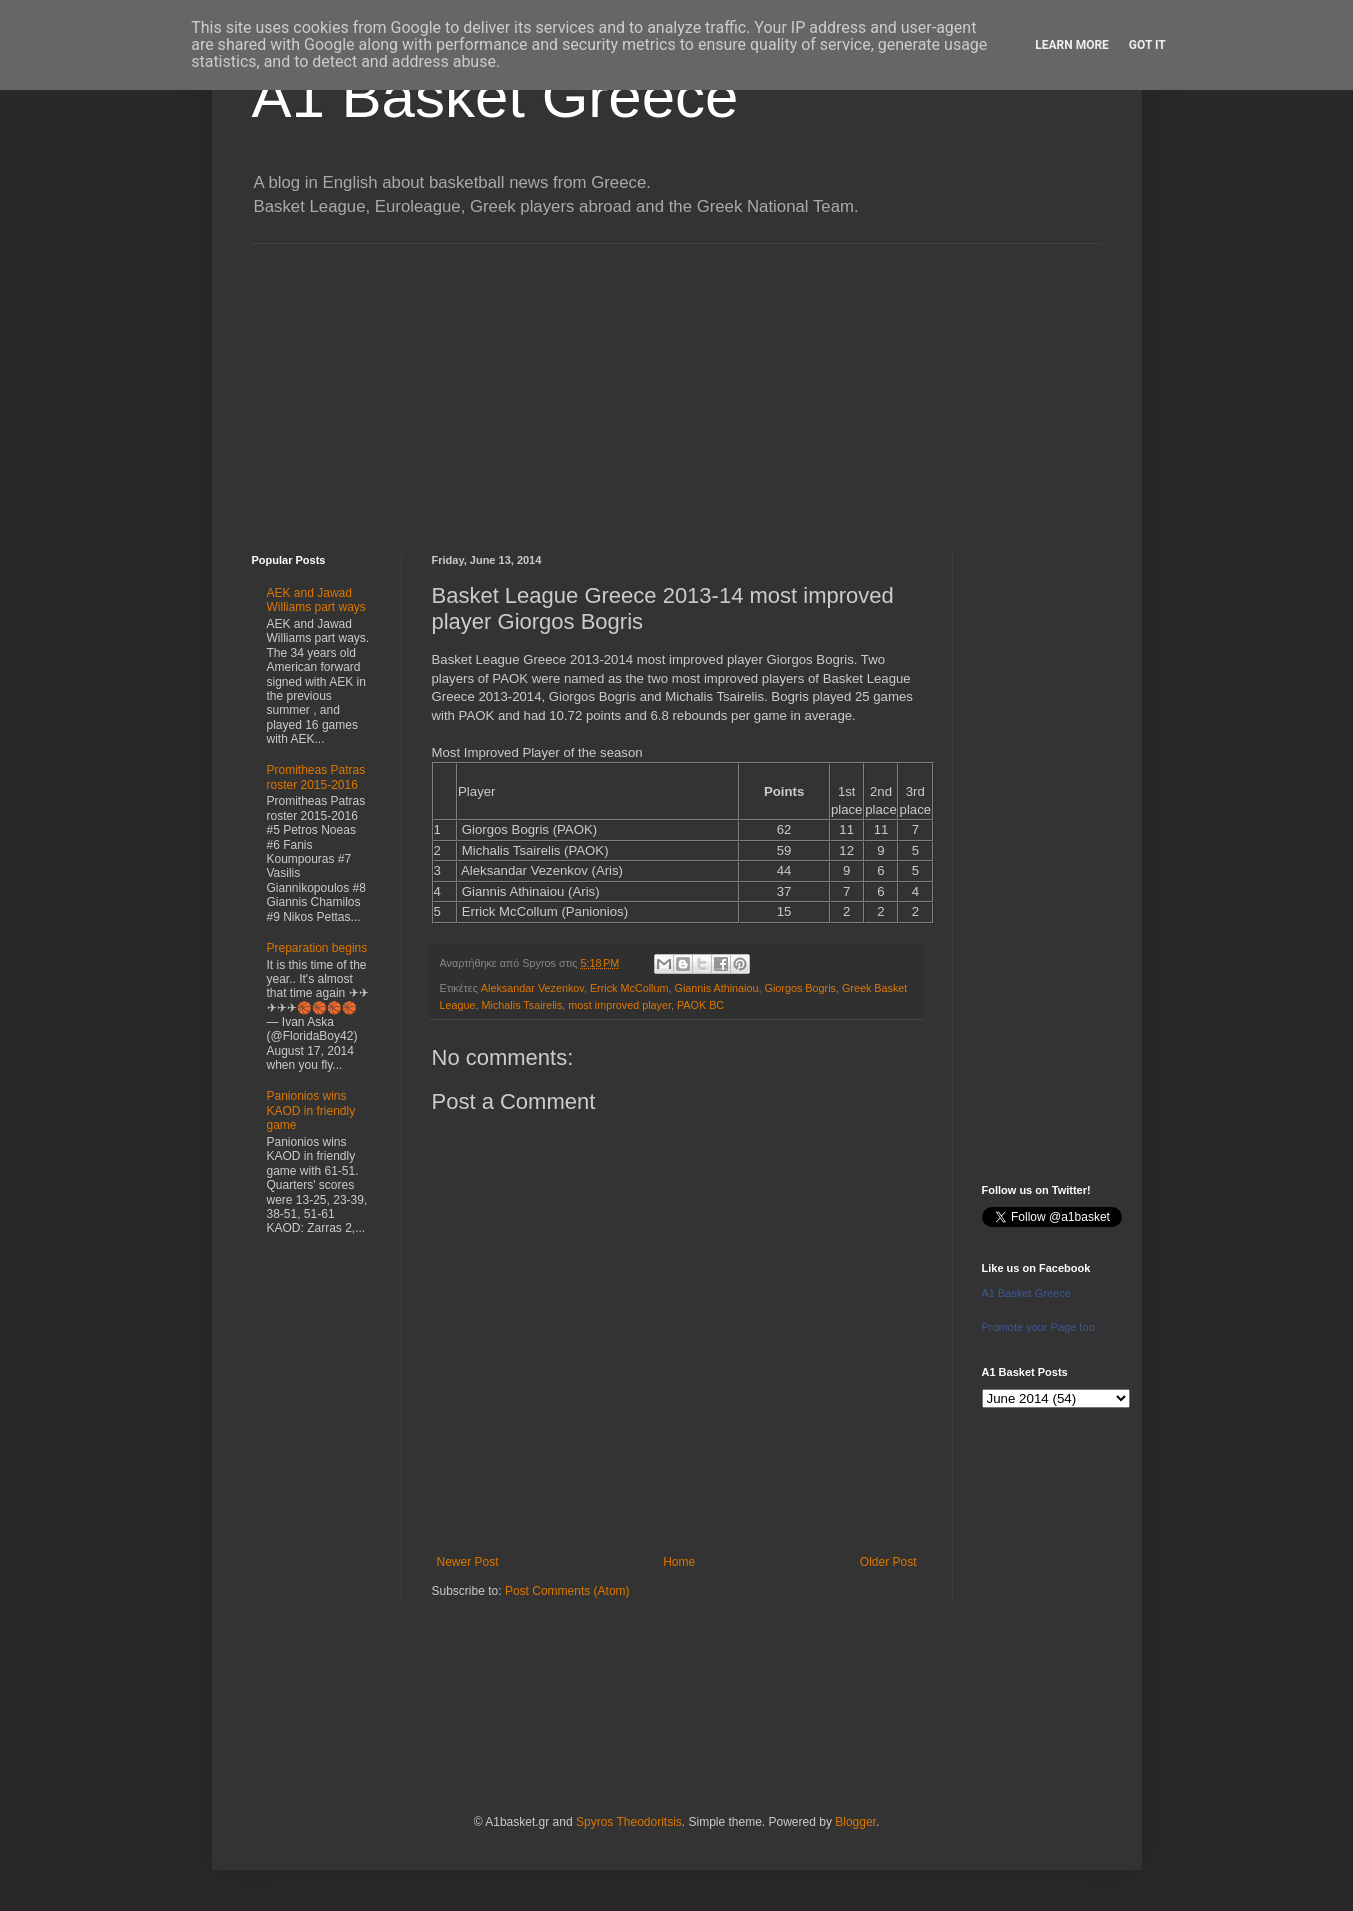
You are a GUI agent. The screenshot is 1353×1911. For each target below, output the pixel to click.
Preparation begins (317, 948)
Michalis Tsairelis (522, 1005)
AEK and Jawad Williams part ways (316, 600)
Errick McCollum (629, 988)
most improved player (619, 1005)
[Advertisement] (677, 384)
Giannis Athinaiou (716, 988)
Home (679, 1562)
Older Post (888, 1562)
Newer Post (468, 1562)
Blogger (855, 1822)
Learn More (1072, 45)
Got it (1147, 45)
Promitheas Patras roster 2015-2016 (316, 777)
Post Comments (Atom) (567, 1591)
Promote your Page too (1038, 1327)
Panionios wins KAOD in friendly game (311, 1110)
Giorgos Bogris (800, 988)
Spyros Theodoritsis (629, 1822)
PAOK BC (700, 1005)
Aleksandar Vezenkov (532, 988)
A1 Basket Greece (495, 96)
